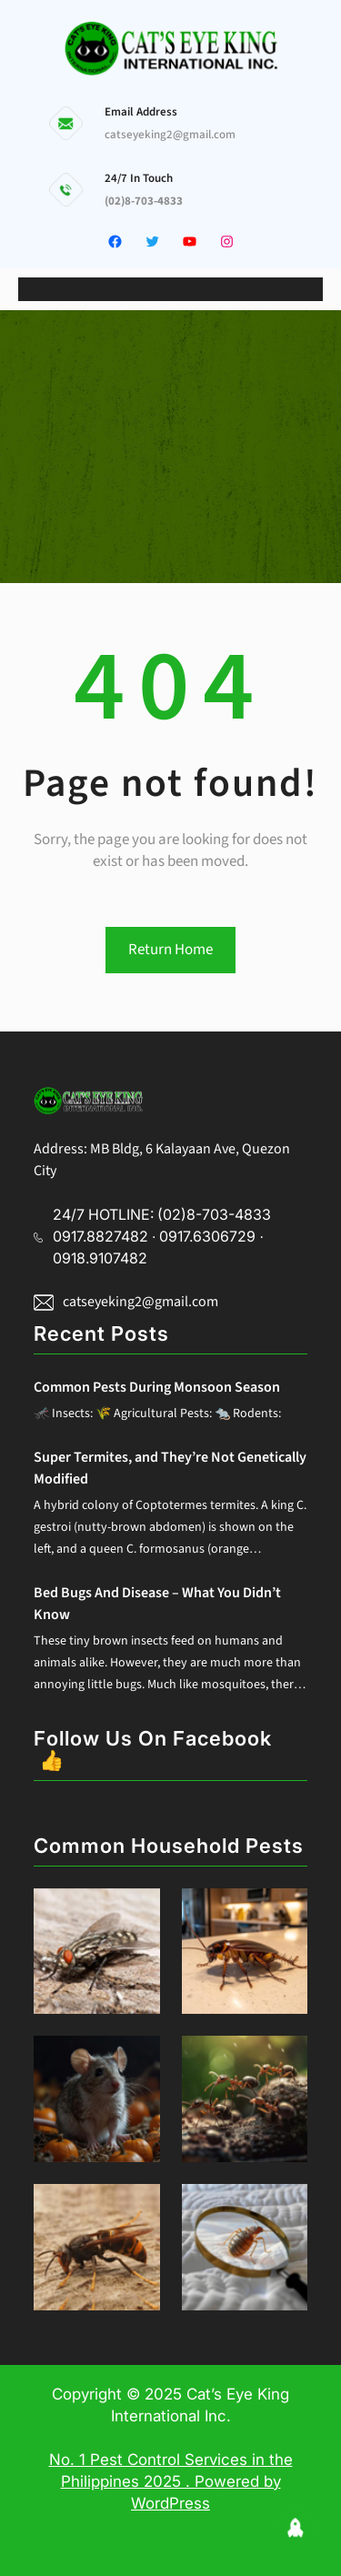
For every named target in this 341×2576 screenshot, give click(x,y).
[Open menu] (171, 289)
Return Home (170, 950)
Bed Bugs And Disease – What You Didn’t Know (157, 1604)
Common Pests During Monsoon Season (157, 1387)
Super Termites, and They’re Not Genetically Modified (170, 1468)
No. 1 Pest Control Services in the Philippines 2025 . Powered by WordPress (171, 2481)
